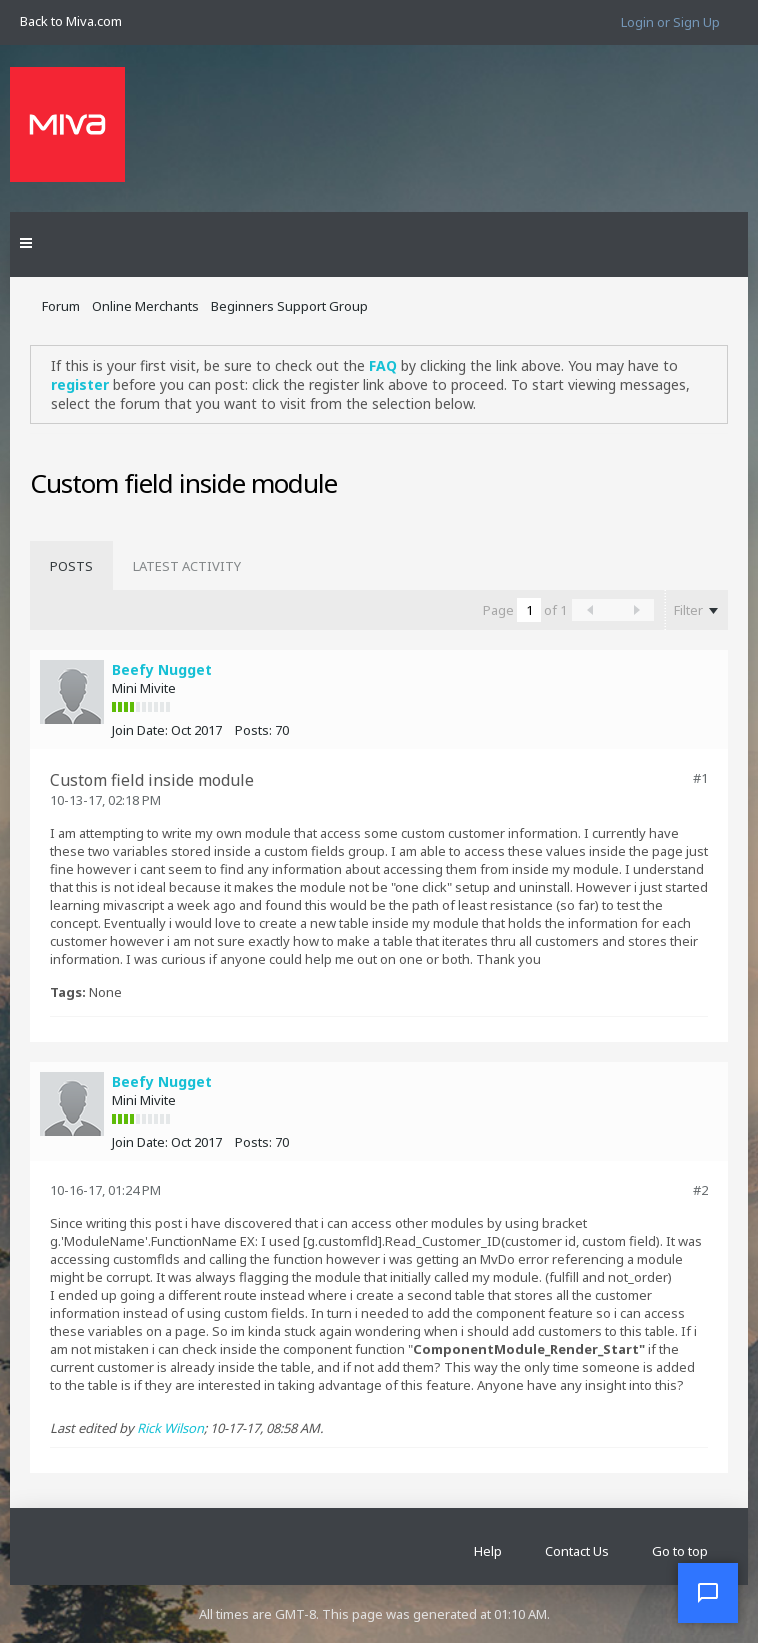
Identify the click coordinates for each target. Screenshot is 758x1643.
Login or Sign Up (670, 22)
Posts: (253, 730)
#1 (700, 778)
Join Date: (140, 730)
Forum (61, 306)
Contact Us (577, 1551)
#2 (700, 1190)
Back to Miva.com (71, 21)
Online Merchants (145, 306)
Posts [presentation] (71, 566)
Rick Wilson (170, 1428)
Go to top (680, 1551)
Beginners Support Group (289, 306)
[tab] (71, 566)
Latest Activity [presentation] (187, 566)
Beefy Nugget (162, 669)
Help (488, 1551)
